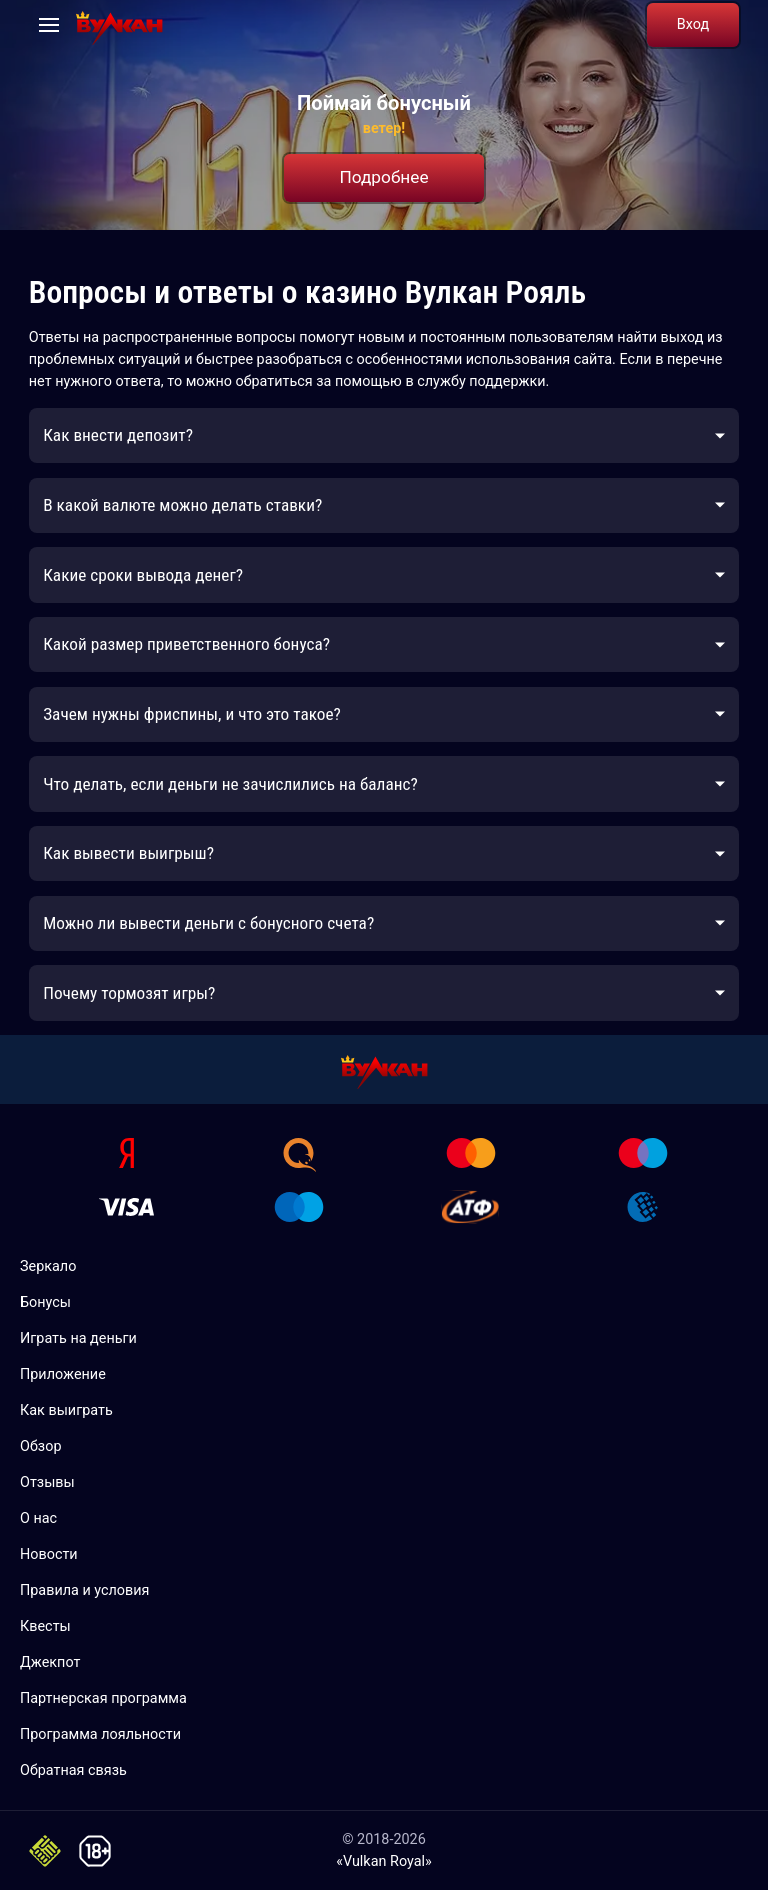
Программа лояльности (100, 1734)
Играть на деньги (78, 1338)
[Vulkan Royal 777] (119, 25)
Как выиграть (66, 1410)
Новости (49, 1554)
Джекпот (50, 1662)
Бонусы (45, 1302)
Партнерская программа (103, 1698)
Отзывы (47, 1482)
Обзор (40, 1446)
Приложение (63, 1374)
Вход (693, 24)
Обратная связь (73, 1770)
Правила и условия (85, 1590)
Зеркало (48, 1266)
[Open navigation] (49, 25)
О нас (38, 1518)
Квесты (45, 1626)
